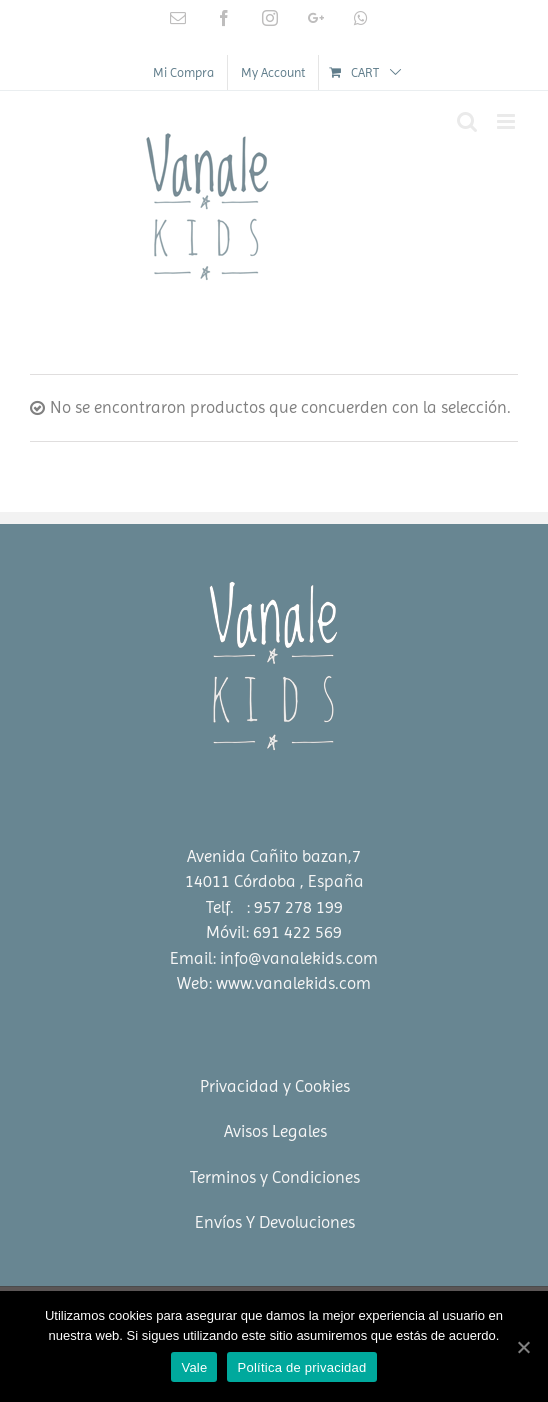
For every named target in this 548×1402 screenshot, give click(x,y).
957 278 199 (298, 907)
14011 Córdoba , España (274, 881)
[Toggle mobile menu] (507, 121)
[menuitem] (183, 72)
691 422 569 (297, 932)
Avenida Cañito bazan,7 (274, 856)
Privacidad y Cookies (275, 1086)
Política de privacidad (301, 1367)
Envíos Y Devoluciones (275, 1222)
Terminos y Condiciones (275, 1177)
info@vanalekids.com (299, 958)
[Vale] (523, 1347)
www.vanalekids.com (293, 983)
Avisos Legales (275, 1131)
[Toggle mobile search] (467, 121)
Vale (194, 1367)
